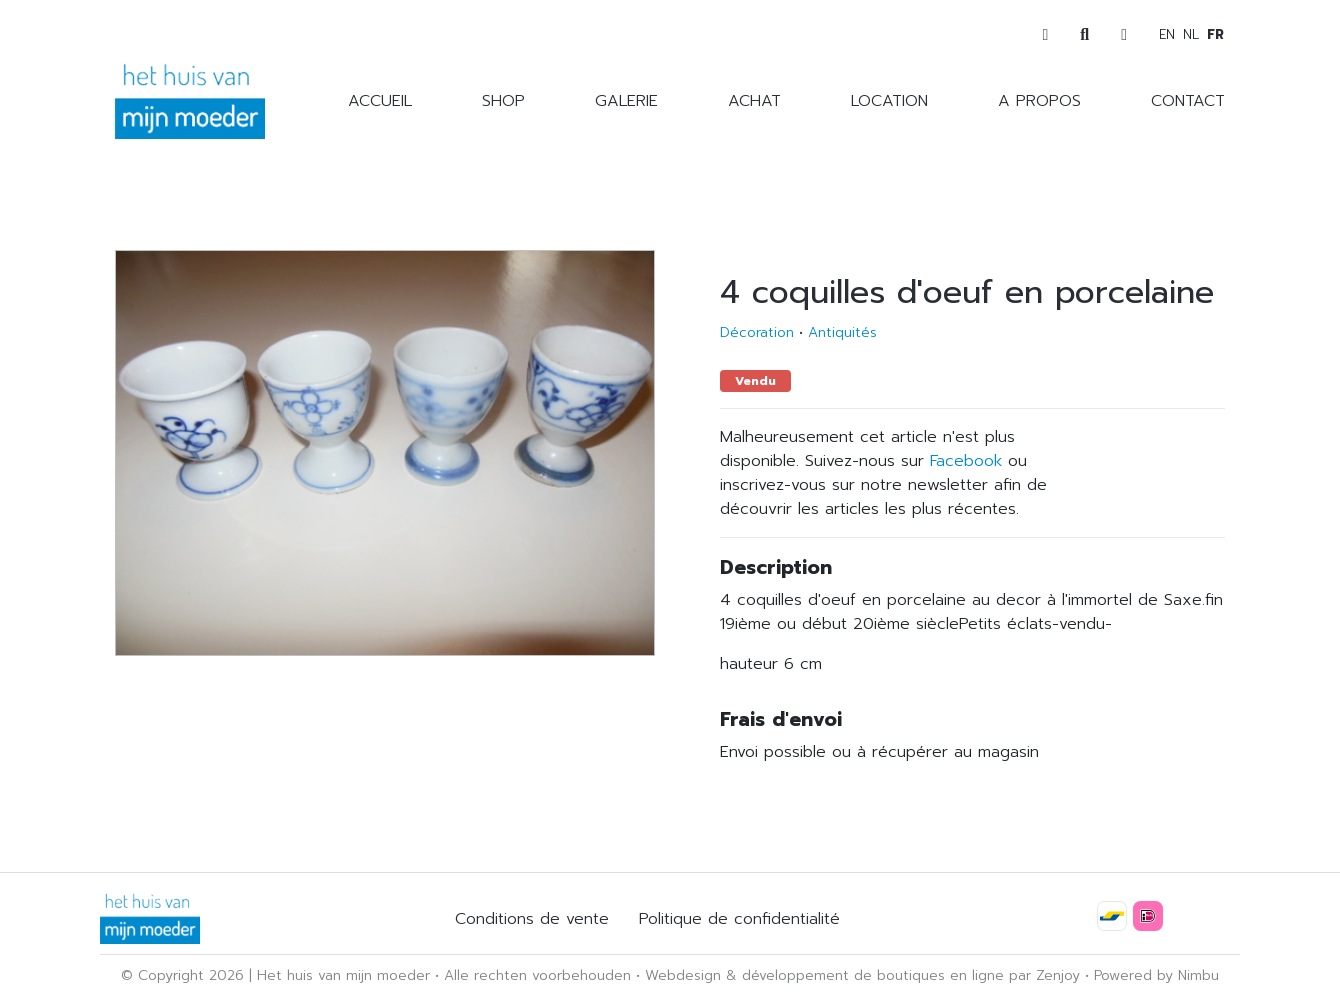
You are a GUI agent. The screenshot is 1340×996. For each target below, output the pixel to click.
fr (1215, 34)
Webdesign (683, 975)
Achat (754, 101)
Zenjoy (1058, 975)
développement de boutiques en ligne (873, 975)
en (1167, 34)
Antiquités (842, 332)
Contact (1188, 101)
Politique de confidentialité (739, 919)
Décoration (757, 332)
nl (1191, 34)
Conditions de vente (532, 919)
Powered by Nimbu (1156, 975)
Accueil (380, 101)
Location (889, 101)
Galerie (626, 101)
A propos (1039, 101)
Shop (503, 101)
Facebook (966, 461)
